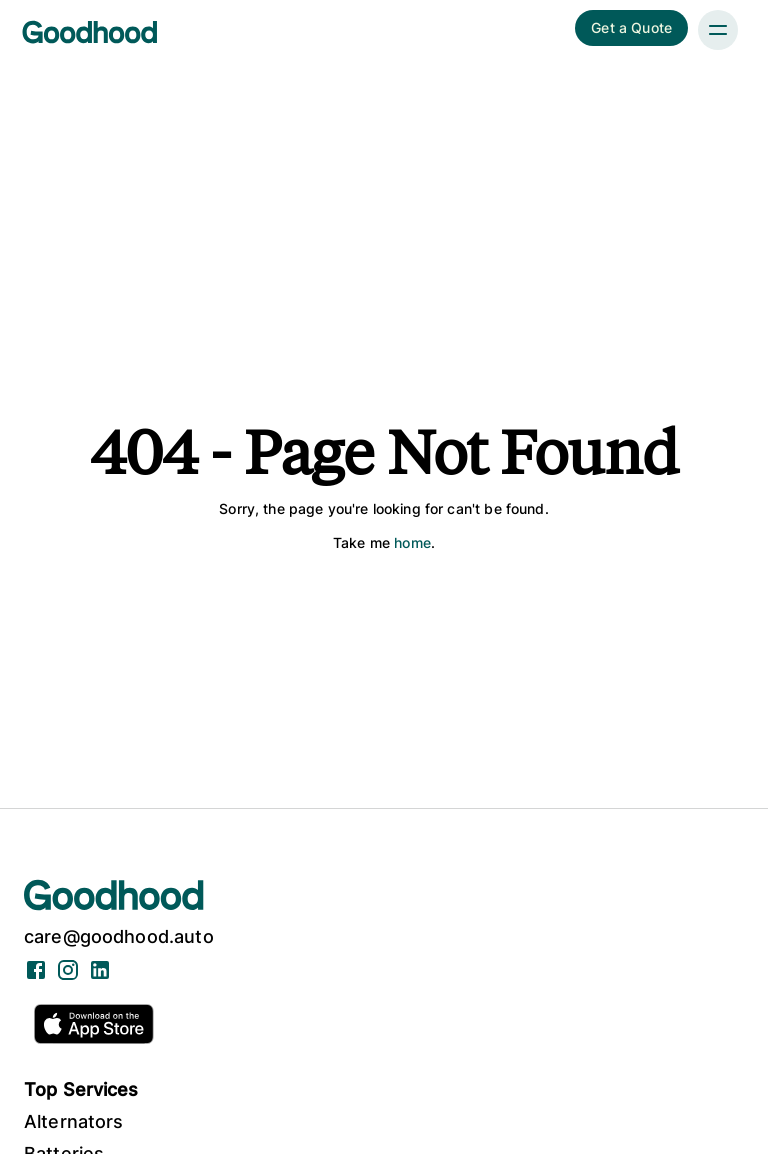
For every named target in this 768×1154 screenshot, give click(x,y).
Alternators (74, 1121)
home (412, 542)
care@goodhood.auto (119, 936)
